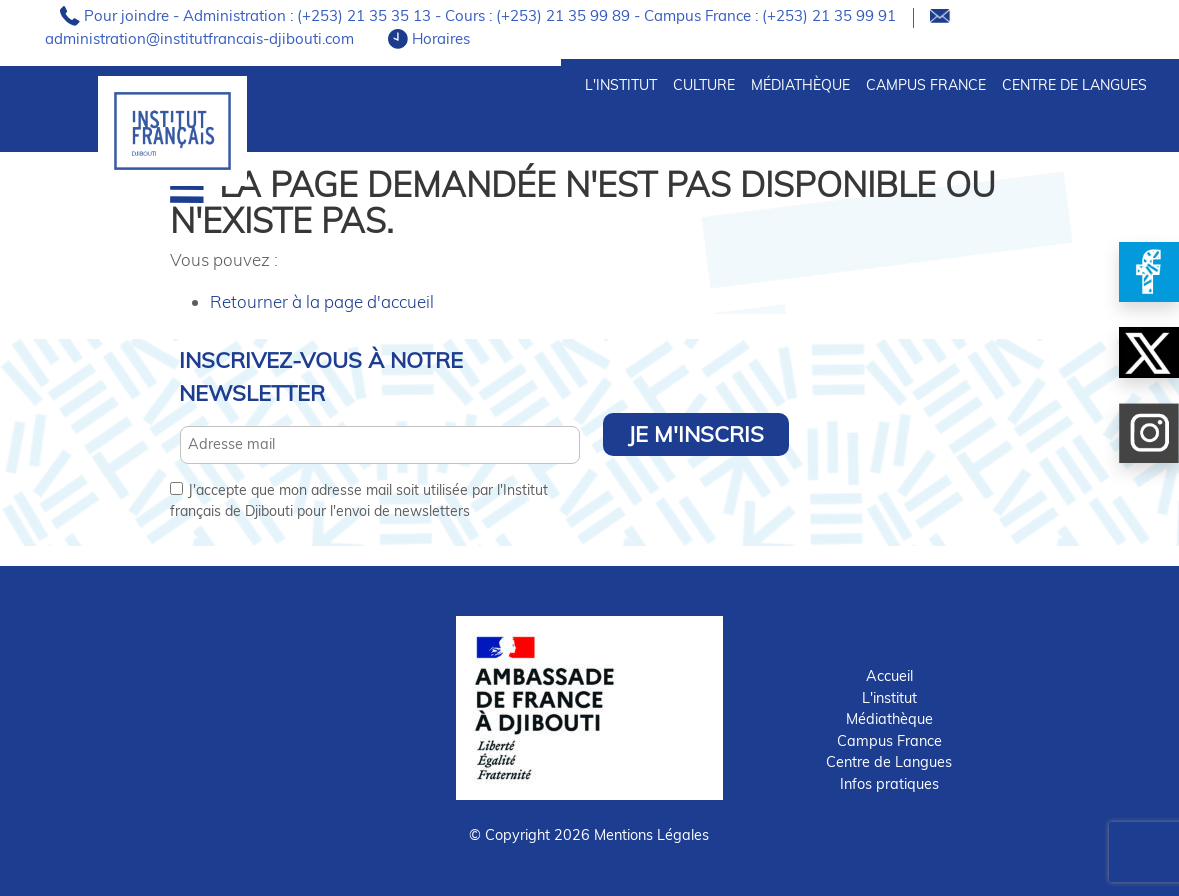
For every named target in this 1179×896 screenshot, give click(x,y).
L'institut (889, 698)
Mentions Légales (651, 835)
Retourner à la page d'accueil (322, 301)
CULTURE (704, 85)
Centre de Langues (1074, 85)
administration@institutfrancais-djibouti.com (201, 38)
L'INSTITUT (621, 85)
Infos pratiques (889, 784)
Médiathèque (800, 85)
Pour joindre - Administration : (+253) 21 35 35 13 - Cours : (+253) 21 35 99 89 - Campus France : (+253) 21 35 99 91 (492, 15)
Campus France (926, 85)
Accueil (889, 676)
